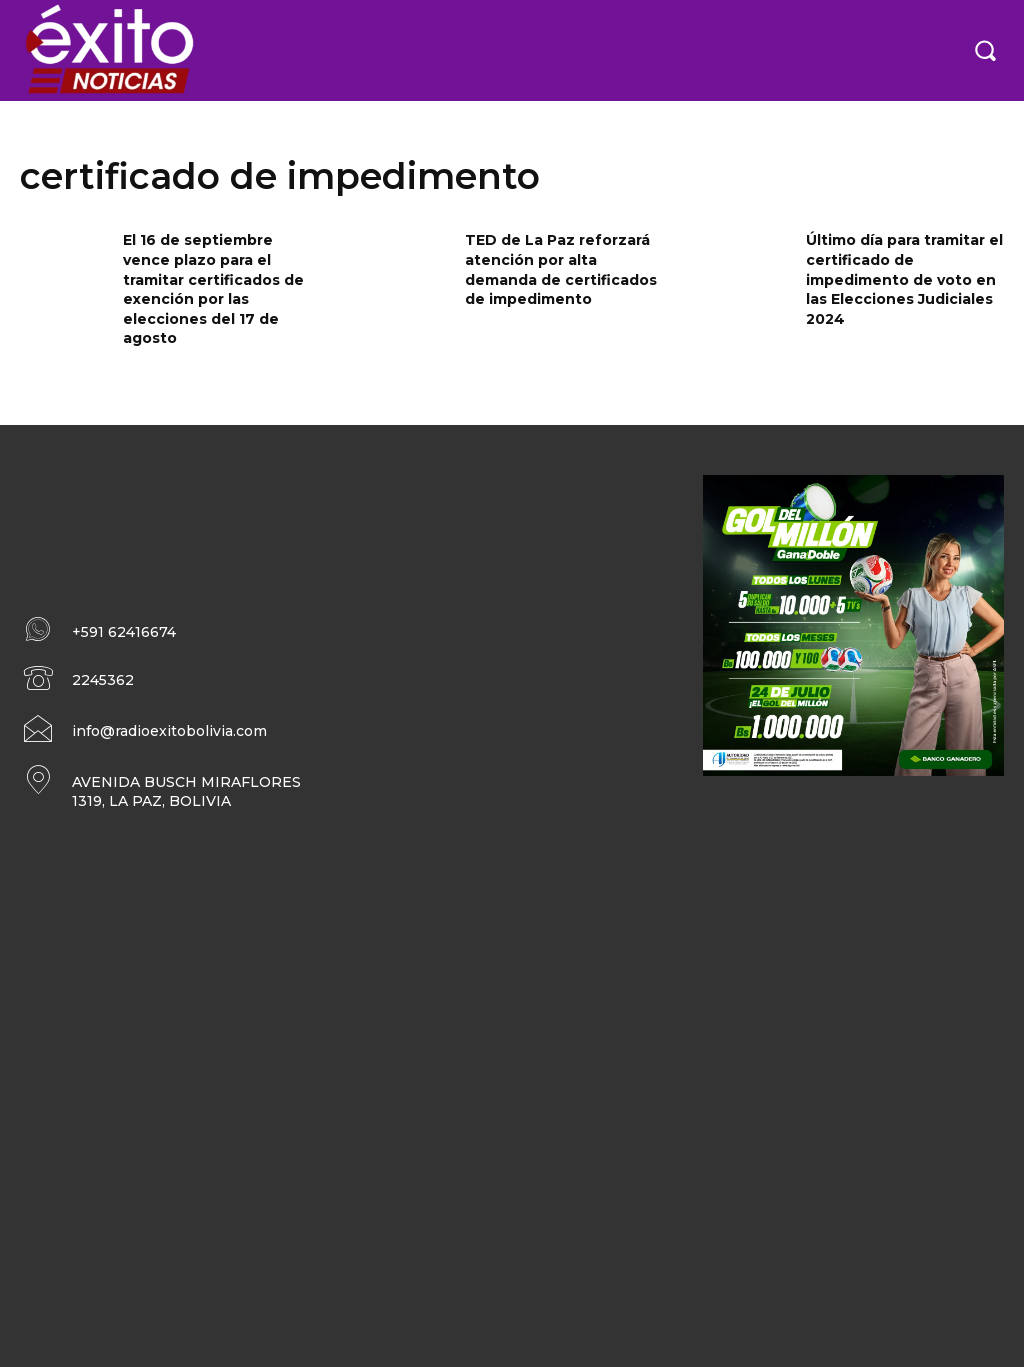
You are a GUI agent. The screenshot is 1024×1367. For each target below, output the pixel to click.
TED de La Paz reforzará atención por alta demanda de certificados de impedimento (561, 269)
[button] (985, 50)
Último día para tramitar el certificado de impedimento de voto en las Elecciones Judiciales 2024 (904, 279)
